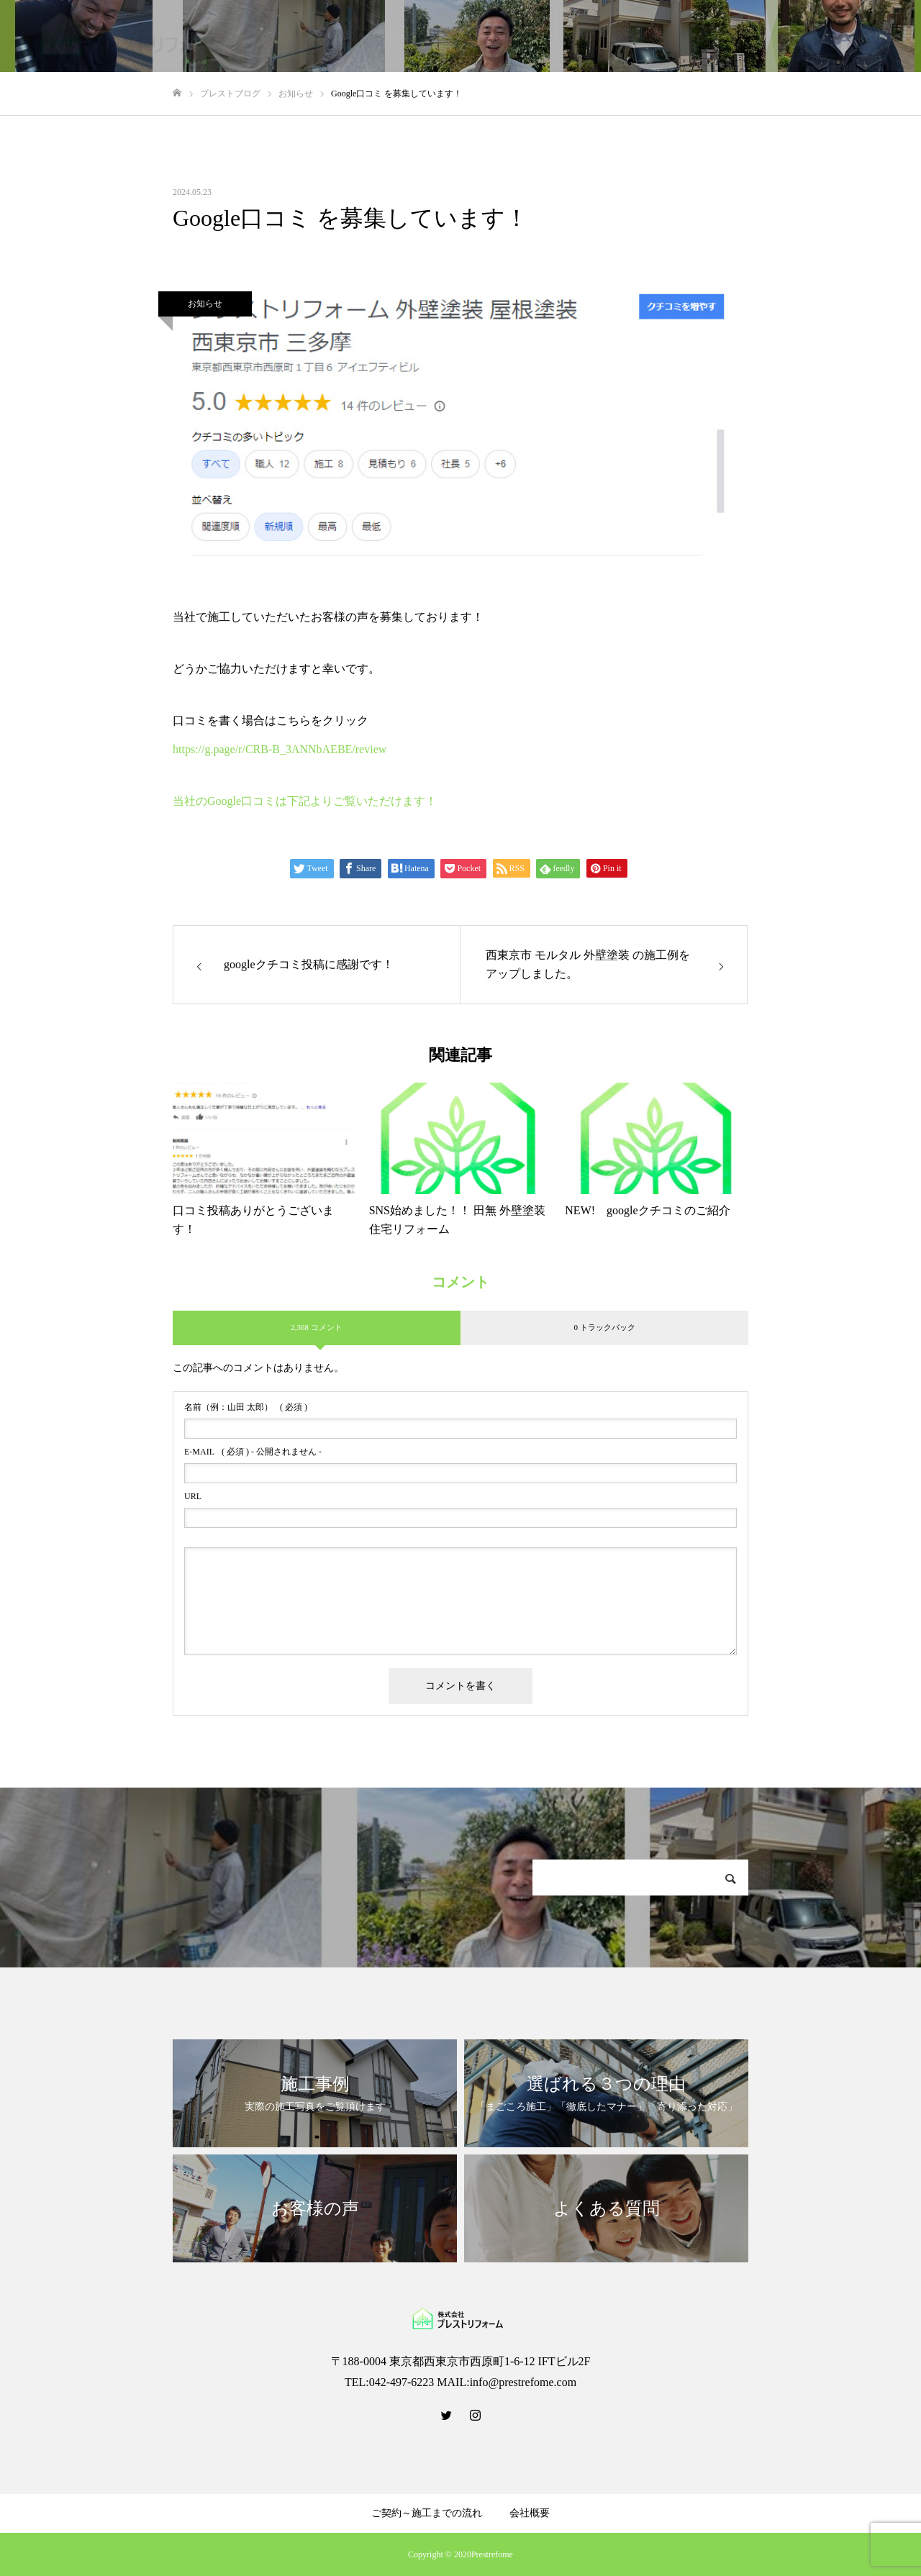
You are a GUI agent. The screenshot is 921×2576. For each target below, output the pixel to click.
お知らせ (205, 304)
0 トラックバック (604, 1327)
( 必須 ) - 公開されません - (253, 1451)
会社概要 (529, 2513)
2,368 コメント (316, 1327)
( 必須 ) (245, 1407)
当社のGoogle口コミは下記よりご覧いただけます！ (305, 801)
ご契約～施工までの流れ (426, 2513)
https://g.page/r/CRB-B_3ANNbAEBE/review (279, 749)
